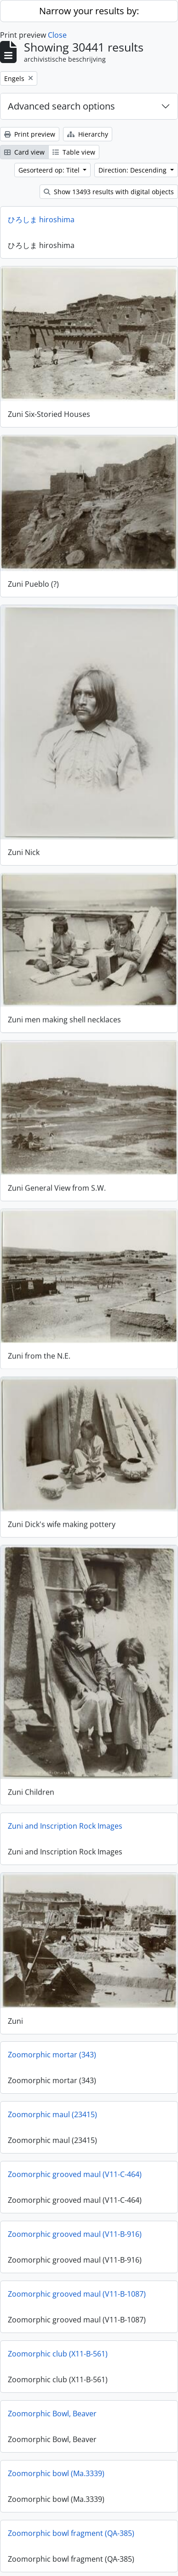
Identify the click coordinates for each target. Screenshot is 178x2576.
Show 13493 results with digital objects (109, 191)
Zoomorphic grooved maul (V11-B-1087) (77, 2286)
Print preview (29, 134)
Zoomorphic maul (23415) (52, 2107)
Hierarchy (87, 134)
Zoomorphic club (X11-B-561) (58, 2346)
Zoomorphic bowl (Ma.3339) (56, 2465)
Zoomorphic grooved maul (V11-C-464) (75, 2166)
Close (57, 35)
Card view (24, 152)
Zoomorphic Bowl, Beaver (52, 2406)
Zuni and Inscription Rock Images (65, 1819)
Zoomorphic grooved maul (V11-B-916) (75, 2226)
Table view (73, 152)
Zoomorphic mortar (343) (52, 2047)
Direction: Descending (133, 170)
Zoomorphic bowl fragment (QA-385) (71, 2525)
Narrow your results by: (89, 11)
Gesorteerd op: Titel (49, 170)
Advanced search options (61, 106)
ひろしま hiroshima (41, 219)
